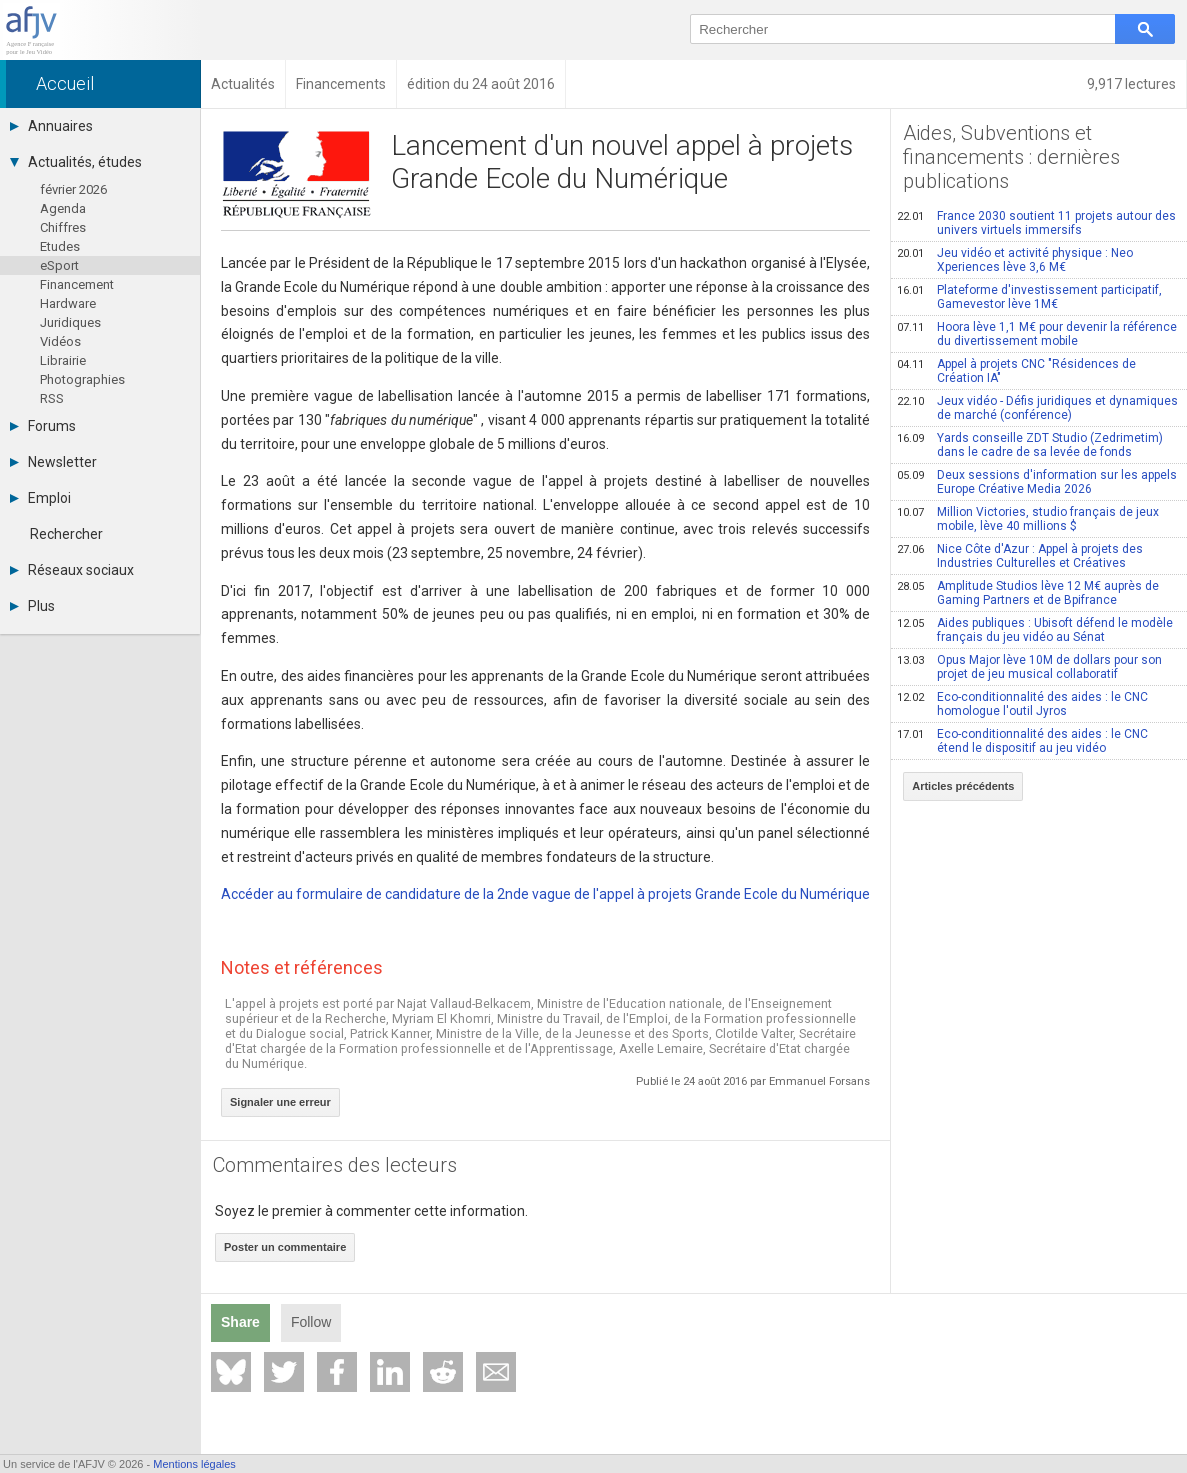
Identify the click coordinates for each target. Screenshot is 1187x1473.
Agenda (63, 208)
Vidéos (60, 341)
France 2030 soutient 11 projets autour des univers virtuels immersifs (1036, 223)
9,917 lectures (1131, 84)
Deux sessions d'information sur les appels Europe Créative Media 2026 (1037, 482)
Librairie (63, 360)
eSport (59, 265)
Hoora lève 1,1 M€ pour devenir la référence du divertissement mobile (1037, 334)
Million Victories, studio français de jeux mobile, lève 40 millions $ (1028, 519)
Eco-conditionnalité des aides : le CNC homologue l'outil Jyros (1022, 704)
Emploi (40, 498)
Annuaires (51, 126)
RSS (52, 398)
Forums (43, 426)
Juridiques (70, 322)
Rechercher (66, 534)
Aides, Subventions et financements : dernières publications (1011, 157)
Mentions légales (194, 1464)
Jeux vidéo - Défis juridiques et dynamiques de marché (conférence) (1037, 408)
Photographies (82, 379)
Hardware (68, 303)
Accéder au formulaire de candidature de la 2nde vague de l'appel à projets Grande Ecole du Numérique (545, 894)
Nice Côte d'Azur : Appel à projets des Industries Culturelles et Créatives (1020, 556)
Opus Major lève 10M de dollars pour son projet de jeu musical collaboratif (1029, 667)
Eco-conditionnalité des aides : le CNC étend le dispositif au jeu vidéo (1022, 741)
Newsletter (53, 462)
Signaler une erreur (280, 1102)
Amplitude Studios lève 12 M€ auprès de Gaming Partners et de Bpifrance (1028, 593)
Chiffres (63, 227)
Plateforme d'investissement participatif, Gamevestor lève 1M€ (1029, 297)
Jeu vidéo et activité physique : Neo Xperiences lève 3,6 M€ (1015, 260)
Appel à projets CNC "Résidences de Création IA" (1016, 371)
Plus (32, 606)
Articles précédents (963, 786)
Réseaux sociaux (72, 570)
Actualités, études (76, 162)
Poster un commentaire (285, 1247)
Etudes (60, 246)
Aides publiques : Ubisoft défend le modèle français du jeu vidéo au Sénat (1035, 630)
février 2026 (73, 189)
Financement (77, 284)
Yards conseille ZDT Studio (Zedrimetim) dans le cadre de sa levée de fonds (1030, 445)
